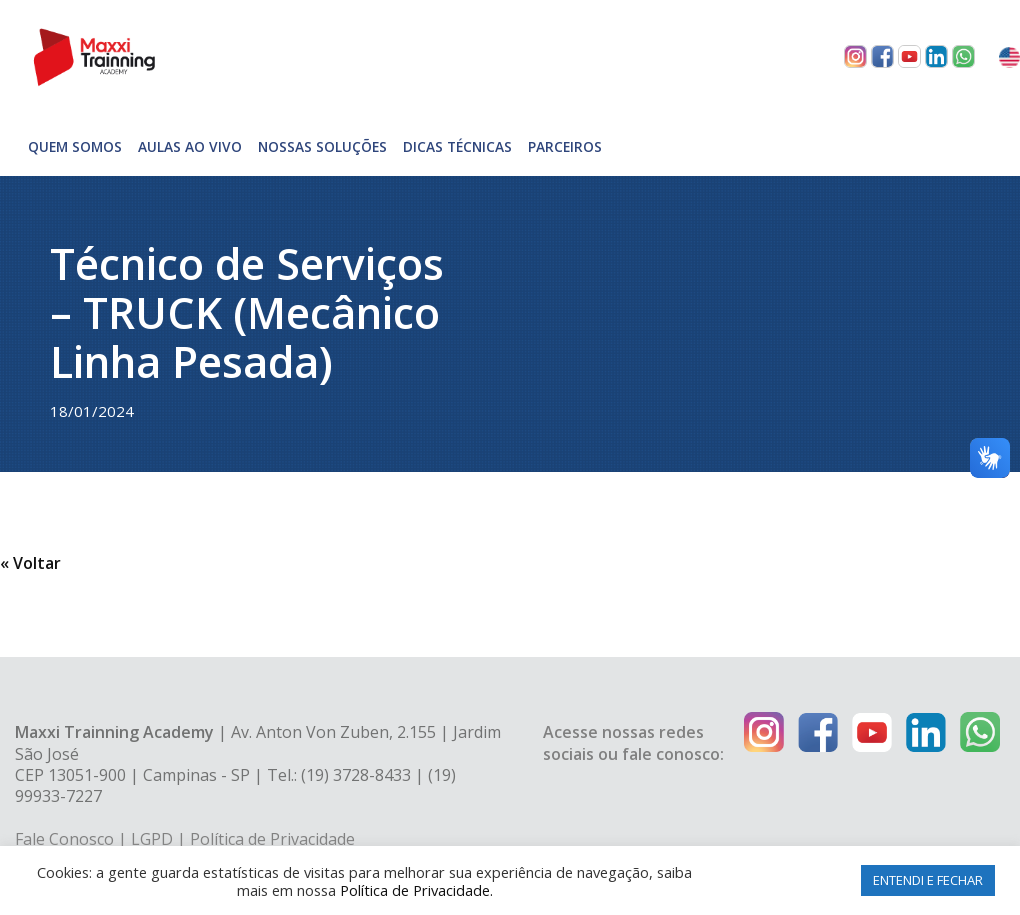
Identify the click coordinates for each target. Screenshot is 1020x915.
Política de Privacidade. (416, 890)
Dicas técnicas (457, 146)
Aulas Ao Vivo (190, 146)
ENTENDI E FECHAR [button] (928, 880)
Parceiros (565, 146)
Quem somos (75, 146)
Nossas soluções (322, 146)
